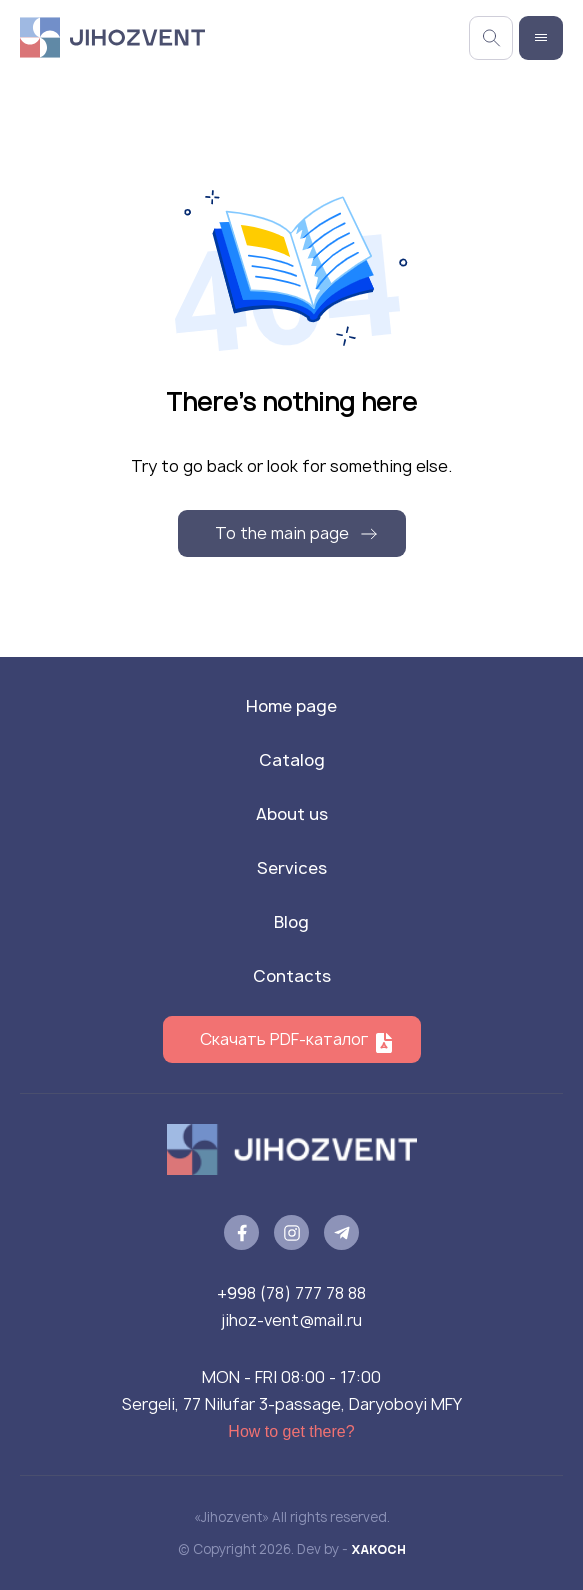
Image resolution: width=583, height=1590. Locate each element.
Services (292, 868)
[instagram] (291, 1232)
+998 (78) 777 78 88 (291, 1293)
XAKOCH (378, 1549)
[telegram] (341, 1232)
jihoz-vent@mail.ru (291, 1320)
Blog (291, 922)
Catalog (292, 760)
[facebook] (241, 1232)
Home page (291, 706)
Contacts (292, 976)
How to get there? (291, 1431)
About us (292, 814)
